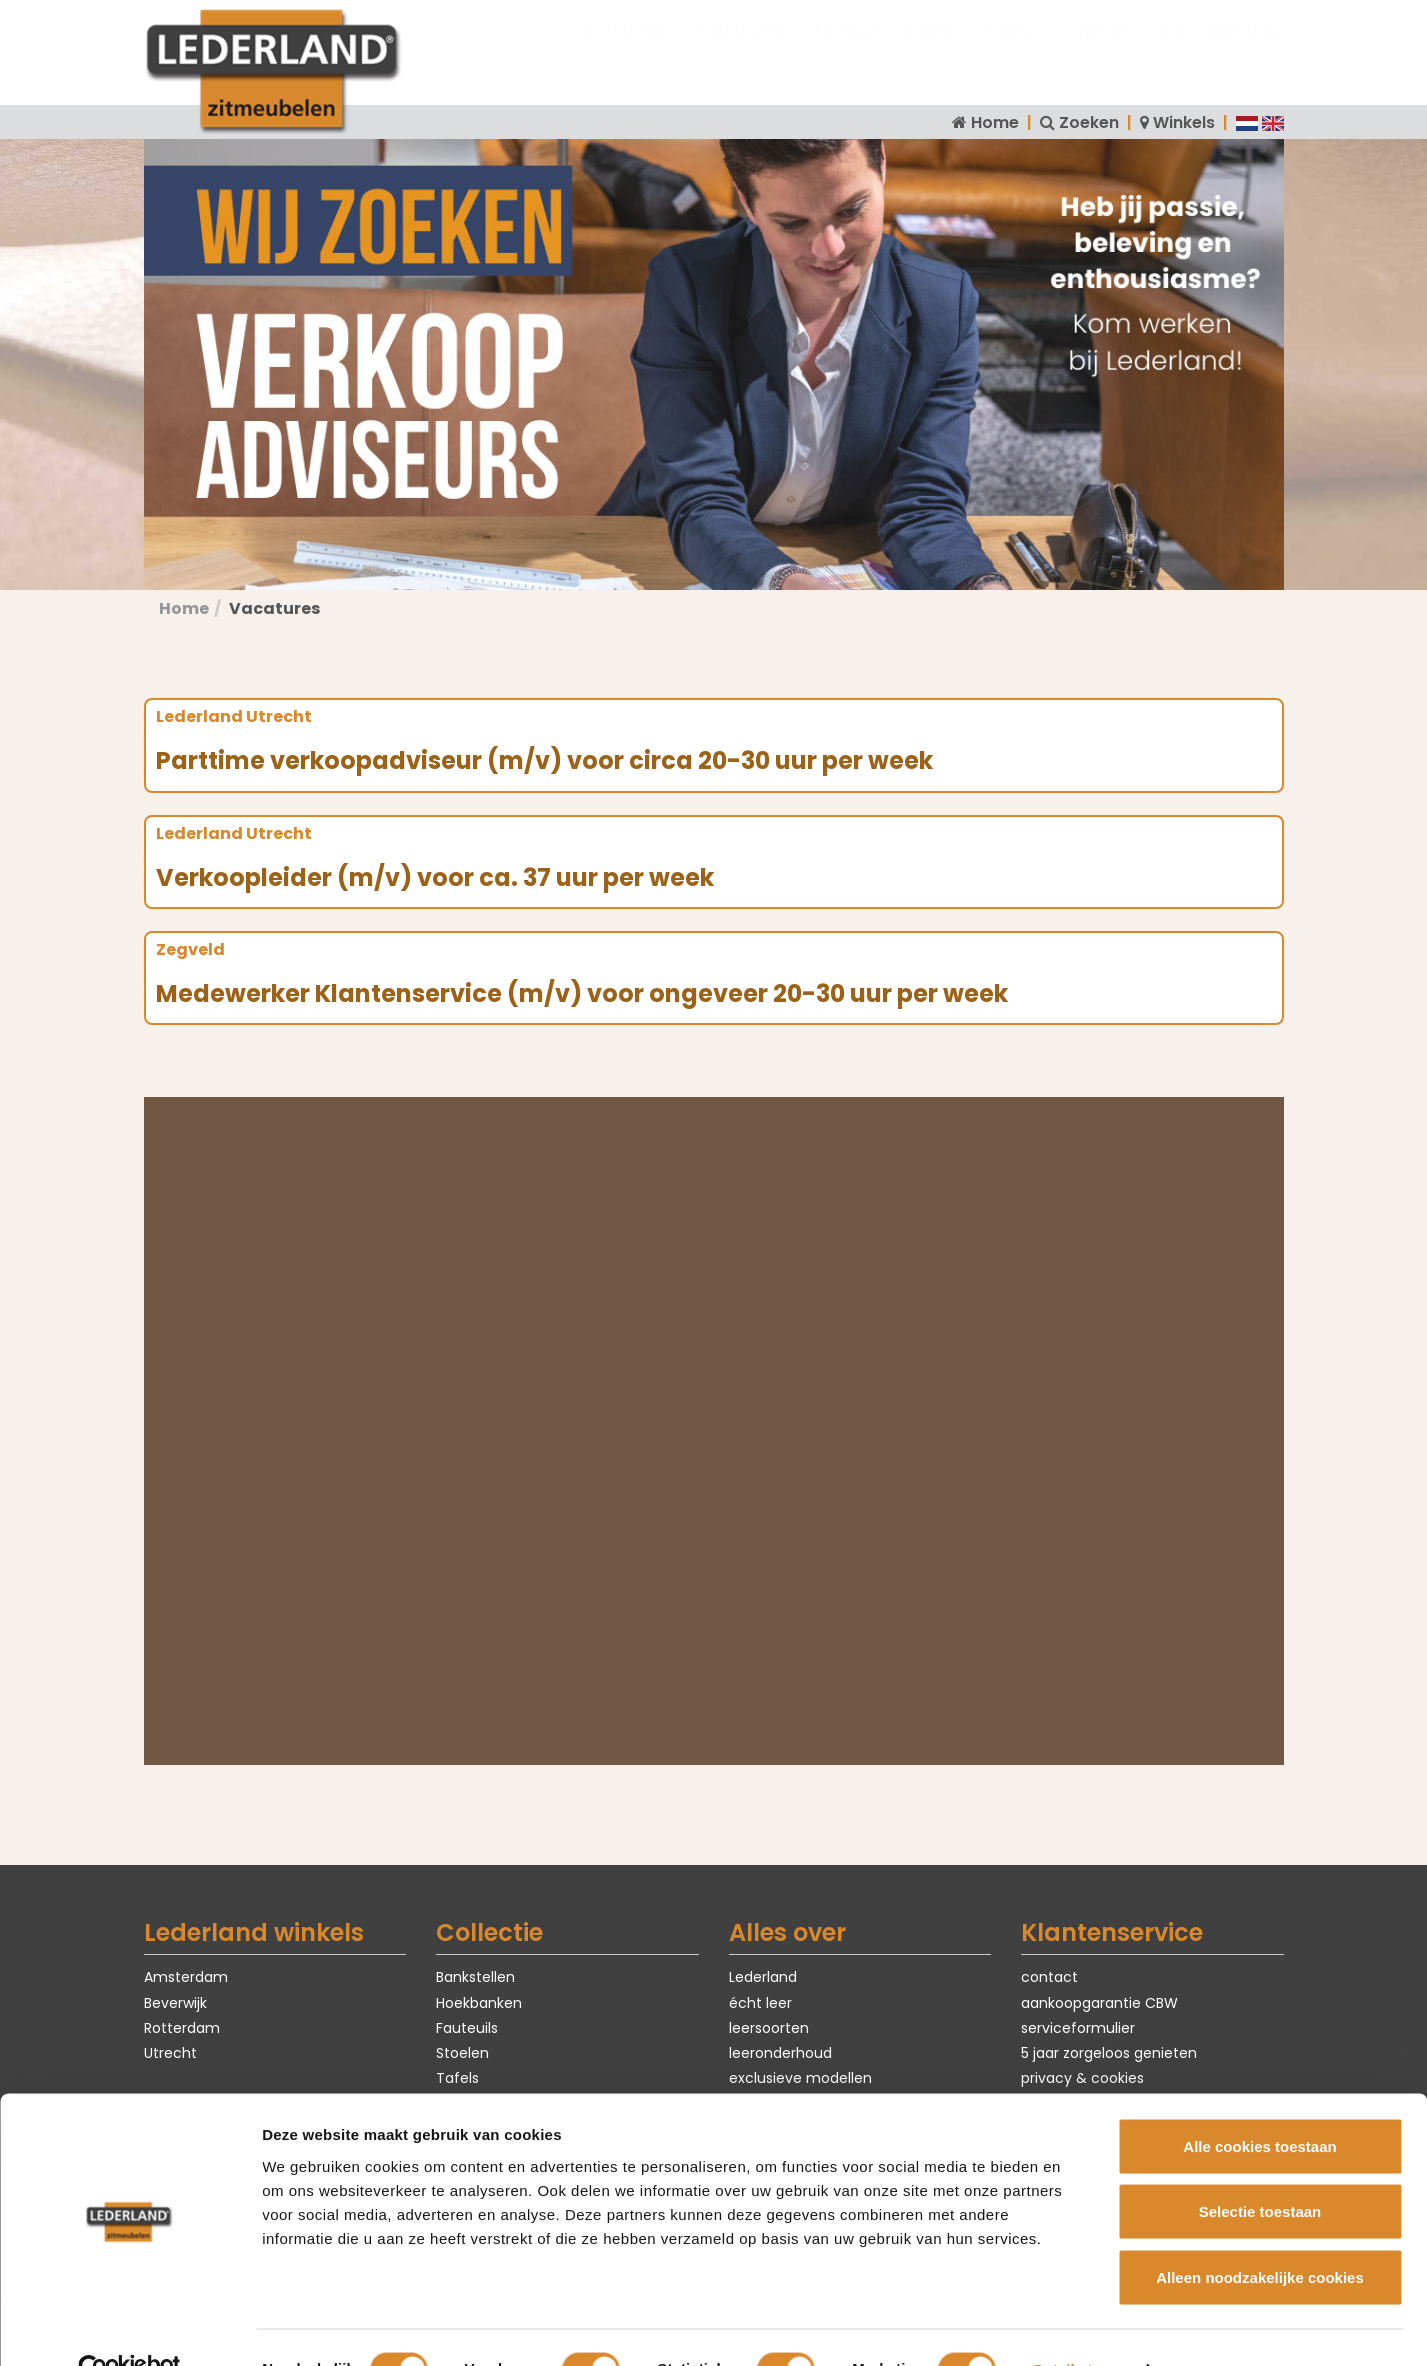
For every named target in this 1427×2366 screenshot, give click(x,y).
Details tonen (1080, 2326)
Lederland (763, 1977)
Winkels (1184, 122)
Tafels (1007, 50)
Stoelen (933, 50)
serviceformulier (1078, 2028)
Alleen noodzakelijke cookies (1260, 2234)
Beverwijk (175, 2003)
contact (1049, 1977)
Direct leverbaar (1218, 50)
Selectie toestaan (1260, 2169)
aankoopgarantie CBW (1099, 2003)
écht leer (760, 2003)
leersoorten (769, 2028)
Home (995, 122)
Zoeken (1089, 122)
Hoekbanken (744, 50)
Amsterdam (186, 1977)
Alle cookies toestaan (1259, 2103)
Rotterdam (182, 2028)
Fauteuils (848, 50)
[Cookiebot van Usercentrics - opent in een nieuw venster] (129, 2327)
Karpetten (1092, 50)
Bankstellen (628, 50)
